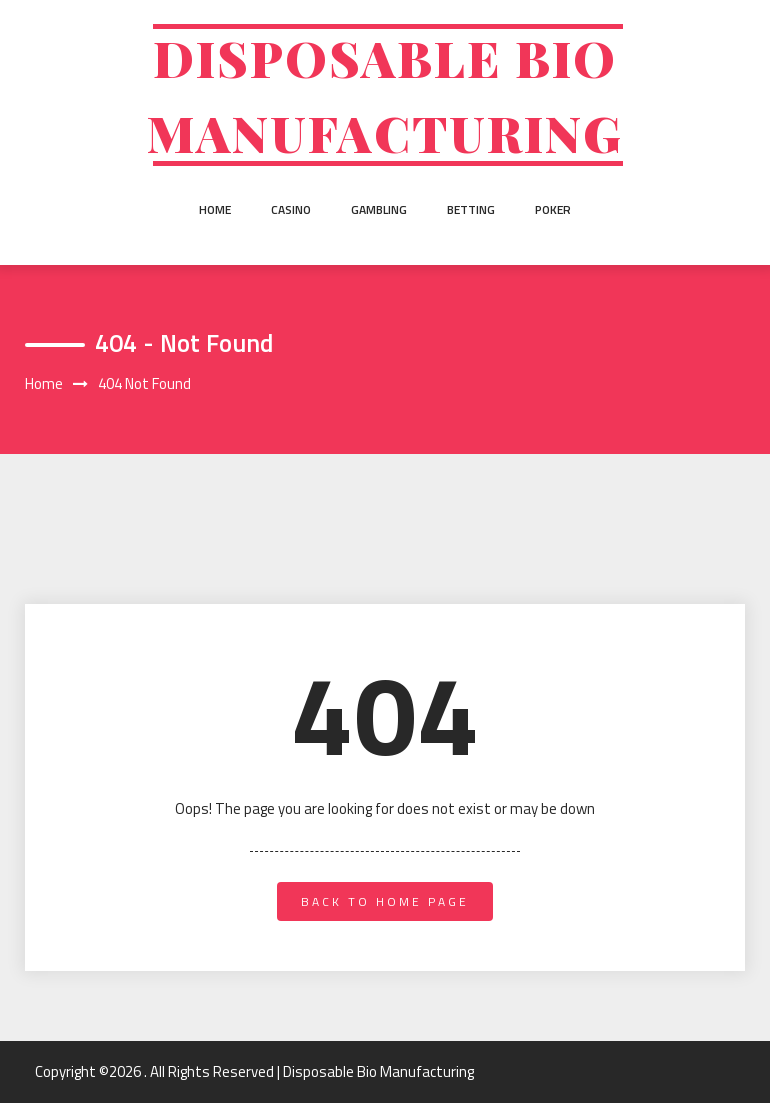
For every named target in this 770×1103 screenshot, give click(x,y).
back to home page (385, 901)
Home (215, 209)
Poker (553, 209)
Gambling (379, 209)
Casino (291, 209)
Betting (471, 209)
